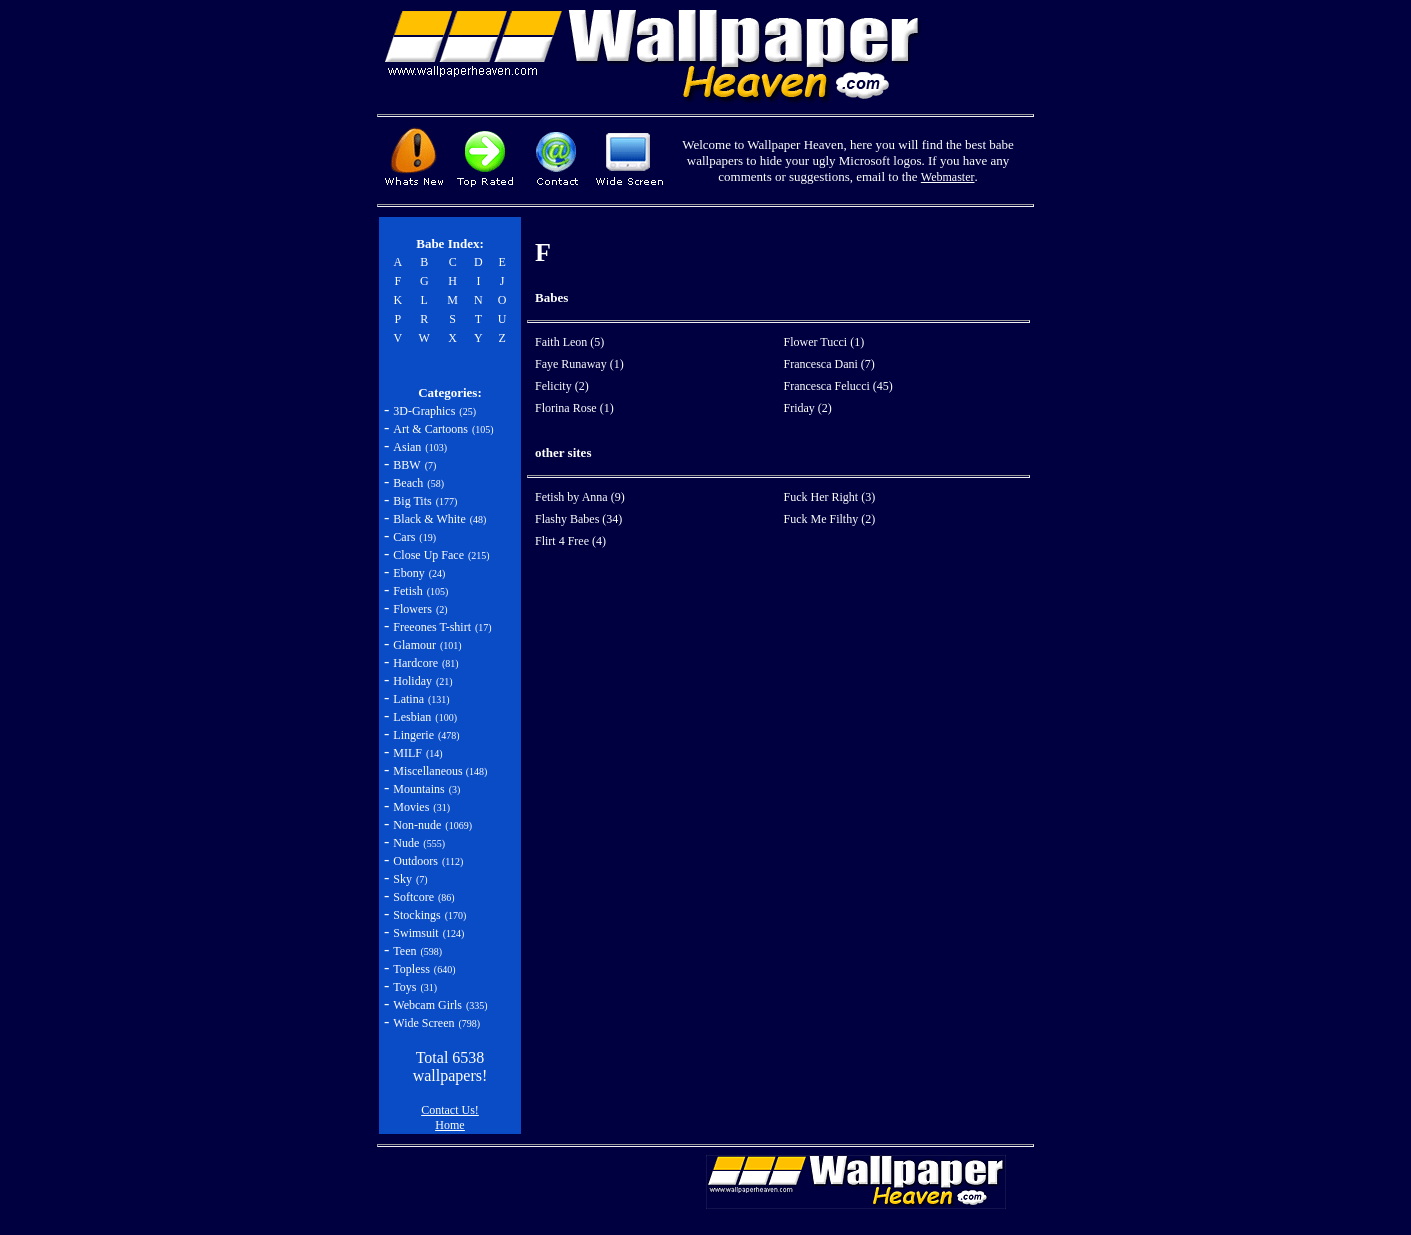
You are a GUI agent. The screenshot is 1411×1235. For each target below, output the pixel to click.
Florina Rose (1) (574, 408)
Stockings (416, 915)
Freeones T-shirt (432, 627)
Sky (402, 879)
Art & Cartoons (430, 429)
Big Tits (412, 501)
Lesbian (412, 717)
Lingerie (413, 735)
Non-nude (417, 825)
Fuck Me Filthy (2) (830, 519)
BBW (406, 465)
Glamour (414, 645)
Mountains (418, 789)
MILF (407, 753)
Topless (411, 969)
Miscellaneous (429, 771)
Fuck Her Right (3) (830, 497)
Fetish (407, 591)
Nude (406, 843)
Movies (411, 807)
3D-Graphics (424, 411)
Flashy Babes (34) (578, 519)
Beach (408, 483)
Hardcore (415, 663)
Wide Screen (423, 1023)
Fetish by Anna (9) (580, 497)
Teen (404, 951)
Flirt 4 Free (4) (570, 541)
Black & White (429, 519)
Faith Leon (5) (569, 342)
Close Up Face (428, 555)
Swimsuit (415, 933)
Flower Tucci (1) (824, 342)
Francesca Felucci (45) (838, 386)
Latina (408, 699)
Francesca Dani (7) (829, 364)
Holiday (412, 681)
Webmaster (948, 177)
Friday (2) (808, 408)
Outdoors (415, 861)
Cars (404, 537)
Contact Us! (450, 1110)
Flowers (412, 609)
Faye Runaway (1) (579, 364)
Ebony (408, 573)
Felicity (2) (562, 386)
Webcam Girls (427, 1005)
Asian (407, 447)
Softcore (413, 897)
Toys (404, 987)
